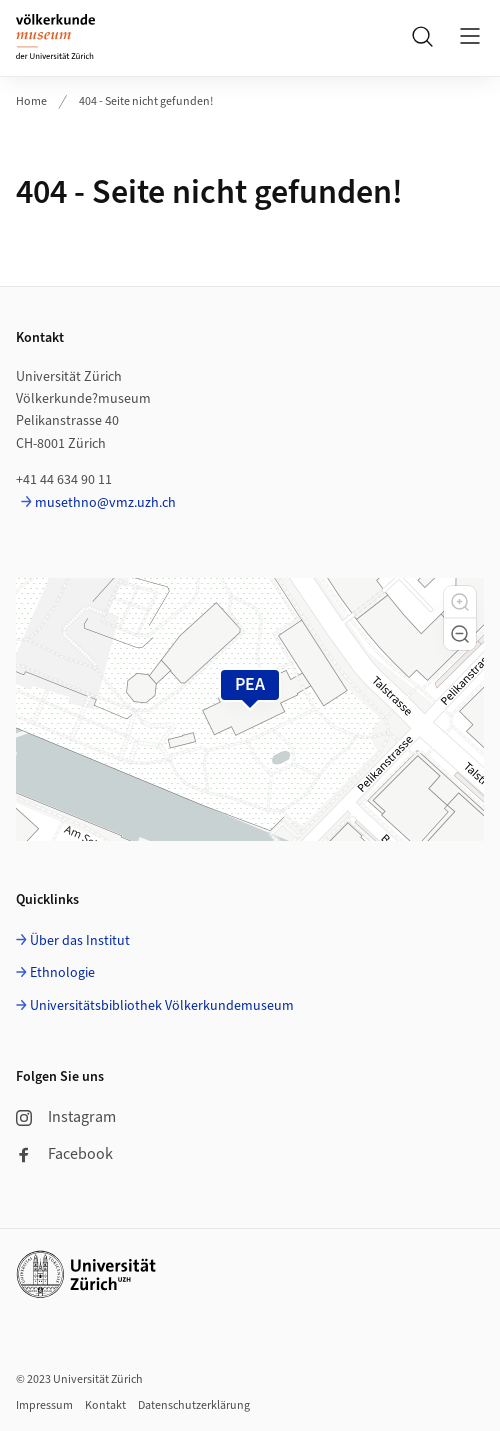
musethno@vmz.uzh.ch (105, 503)
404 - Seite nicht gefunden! (146, 101)
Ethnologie (62, 973)
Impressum (44, 1405)
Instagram (66, 1117)
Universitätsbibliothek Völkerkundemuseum (162, 1006)
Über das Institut (80, 941)
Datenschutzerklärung (194, 1405)
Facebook (64, 1154)
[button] (460, 602)
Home (31, 101)
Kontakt (105, 1405)
